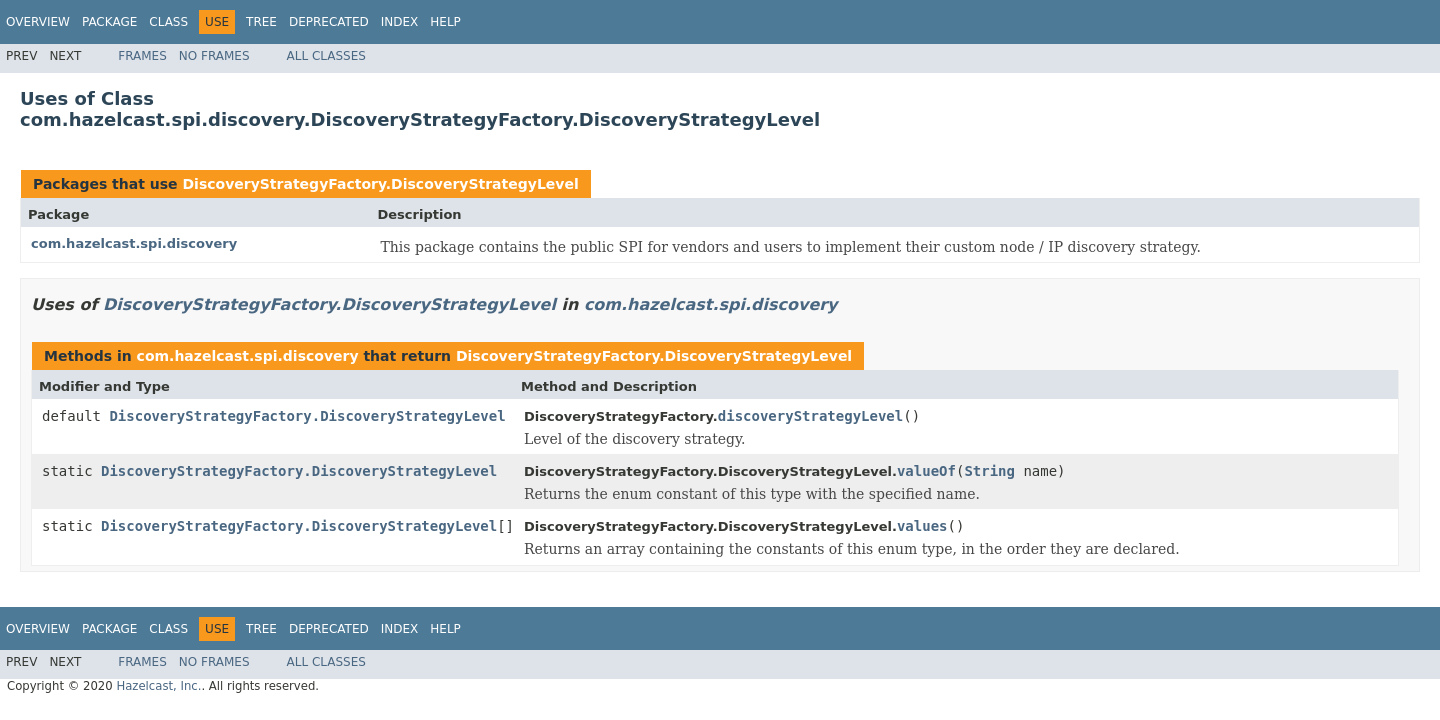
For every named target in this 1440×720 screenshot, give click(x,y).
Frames (142, 56)
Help (445, 22)
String (989, 471)
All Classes (326, 56)
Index (400, 22)
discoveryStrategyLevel (810, 416)
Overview (38, 22)
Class (168, 22)
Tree (261, 22)
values (922, 526)
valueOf (926, 471)
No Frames (214, 56)
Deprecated (329, 22)
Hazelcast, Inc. (158, 686)
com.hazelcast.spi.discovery (134, 243)
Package (109, 22)
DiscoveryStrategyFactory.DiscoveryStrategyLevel (380, 184)
